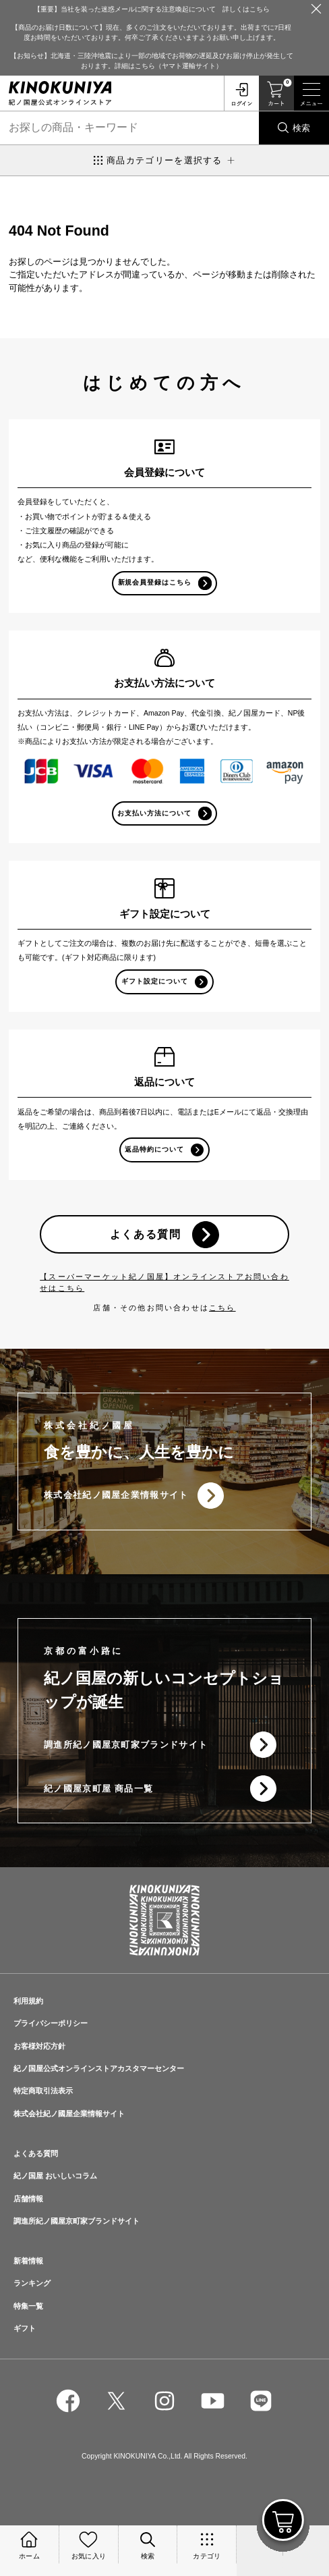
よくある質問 (145, 1234)
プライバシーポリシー (50, 2023)
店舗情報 (28, 2199)
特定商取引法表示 (43, 2091)
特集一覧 (28, 2306)
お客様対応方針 (39, 2046)
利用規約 (28, 2001)
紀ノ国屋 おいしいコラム (55, 2176)
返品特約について (154, 1149)
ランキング (32, 2283)
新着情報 (28, 2261)
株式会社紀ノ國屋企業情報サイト (116, 1495)
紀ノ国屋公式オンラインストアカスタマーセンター (98, 2068)
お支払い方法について (154, 813)
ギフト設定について (154, 981)
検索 (301, 128)
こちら (222, 1308)
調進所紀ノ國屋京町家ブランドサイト (126, 1745)
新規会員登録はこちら (155, 582)
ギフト (24, 2328)
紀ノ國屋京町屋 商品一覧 (98, 1788)
